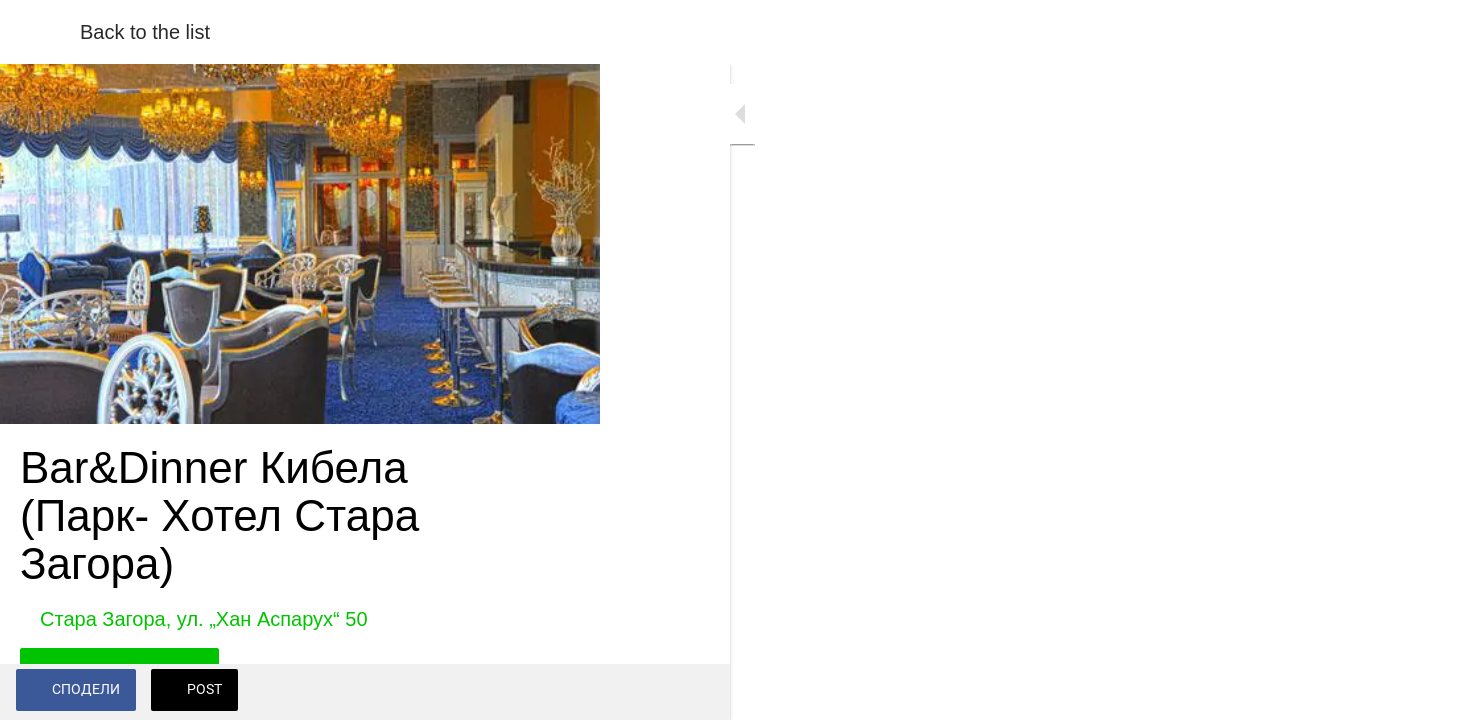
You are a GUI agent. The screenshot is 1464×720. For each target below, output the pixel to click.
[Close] (40, 32)
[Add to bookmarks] (560, 692)
